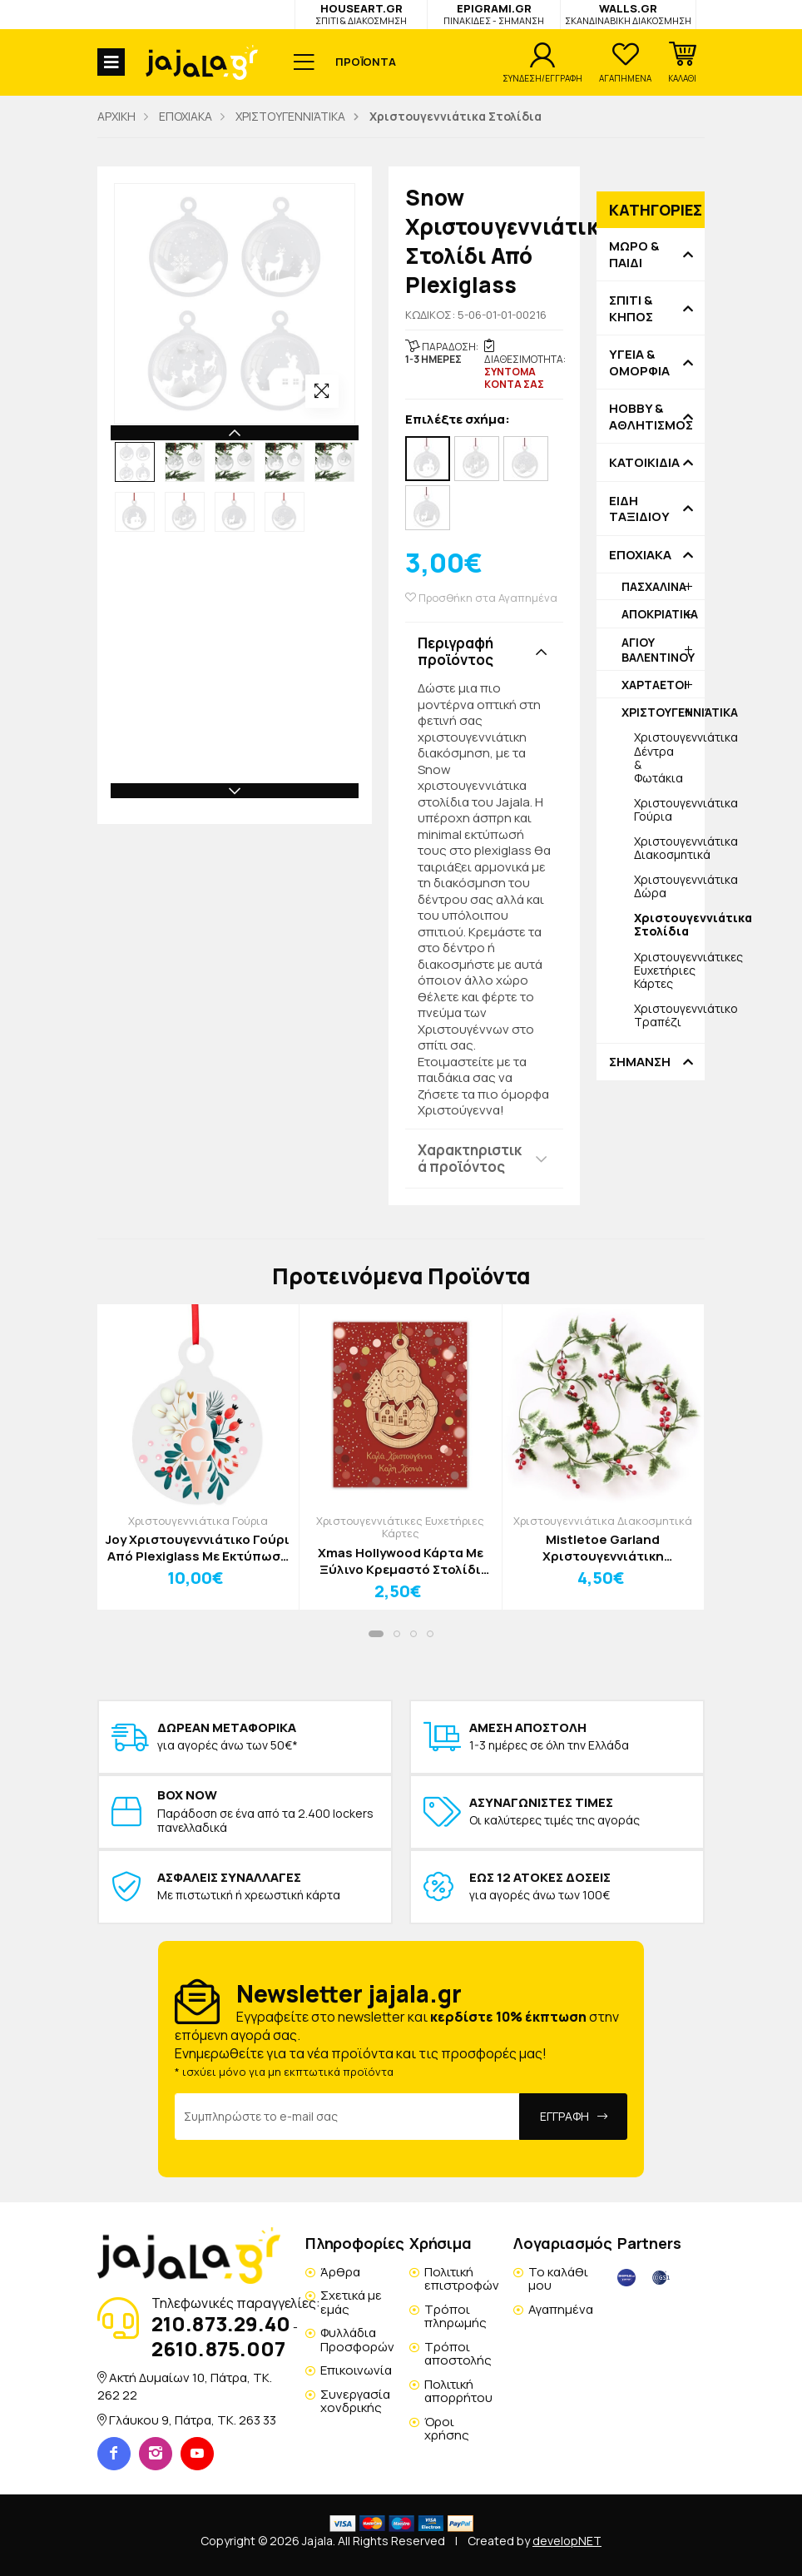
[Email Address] (347, 2116)
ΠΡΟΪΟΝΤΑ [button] (365, 61)
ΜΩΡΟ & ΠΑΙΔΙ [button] (634, 254)
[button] (682, 62)
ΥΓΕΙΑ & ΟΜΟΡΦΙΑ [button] (639, 362)
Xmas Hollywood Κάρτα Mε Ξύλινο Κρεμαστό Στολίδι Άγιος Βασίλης (400, 1561)
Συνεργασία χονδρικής (355, 2401)
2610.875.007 (218, 2348)
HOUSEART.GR (361, 14)
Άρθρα (340, 2272)
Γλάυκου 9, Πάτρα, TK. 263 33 (192, 2420)
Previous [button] (234, 432)
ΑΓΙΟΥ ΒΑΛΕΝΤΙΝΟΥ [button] (658, 649)
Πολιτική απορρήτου (458, 2391)
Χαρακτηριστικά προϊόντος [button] (470, 1158)
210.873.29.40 (220, 2323)
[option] (135, 462)
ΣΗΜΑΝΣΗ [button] (640, 1062)
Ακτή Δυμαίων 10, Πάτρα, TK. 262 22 (184, 2386)
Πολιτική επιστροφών (461, 2279)
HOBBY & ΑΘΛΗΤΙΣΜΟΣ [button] (650, 416)
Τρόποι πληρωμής (455, 2316)
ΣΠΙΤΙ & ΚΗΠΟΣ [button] (631, 308)
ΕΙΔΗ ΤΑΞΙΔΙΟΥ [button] (639, 509)
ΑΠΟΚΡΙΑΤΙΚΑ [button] (659, 614)
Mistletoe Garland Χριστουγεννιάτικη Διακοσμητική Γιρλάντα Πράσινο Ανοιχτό (603, 1547)
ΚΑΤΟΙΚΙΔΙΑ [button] (644, 462)
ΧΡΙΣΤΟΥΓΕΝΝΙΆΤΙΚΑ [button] (663, 712)
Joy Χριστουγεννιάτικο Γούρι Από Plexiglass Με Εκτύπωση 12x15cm (198, 1547)
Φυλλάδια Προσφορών (357, 2339)
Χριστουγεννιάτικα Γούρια (669, 809)
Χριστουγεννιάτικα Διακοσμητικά (669, 847)
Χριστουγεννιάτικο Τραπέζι (669, 1015)
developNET (567, 2541)
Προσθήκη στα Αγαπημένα (481, 598)
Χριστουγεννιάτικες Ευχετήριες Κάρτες (669, 970)
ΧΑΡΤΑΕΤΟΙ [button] (654, 684)
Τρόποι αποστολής (458, 2354)
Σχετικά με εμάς (351, 2302)
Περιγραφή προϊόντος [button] (455, 651)
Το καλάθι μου (558, 2279)
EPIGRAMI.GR (493, 14)
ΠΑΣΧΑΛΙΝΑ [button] (653, 586)
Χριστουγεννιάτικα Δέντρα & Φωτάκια (669, 757)
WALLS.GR (628, 14)
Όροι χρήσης (446, 2428)
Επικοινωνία (356, 2370)
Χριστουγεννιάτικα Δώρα (669, 886)
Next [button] (234, 790)
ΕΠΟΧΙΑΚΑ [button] (640, 555)
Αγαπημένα (560, 2309)
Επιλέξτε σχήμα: (457, 420)
